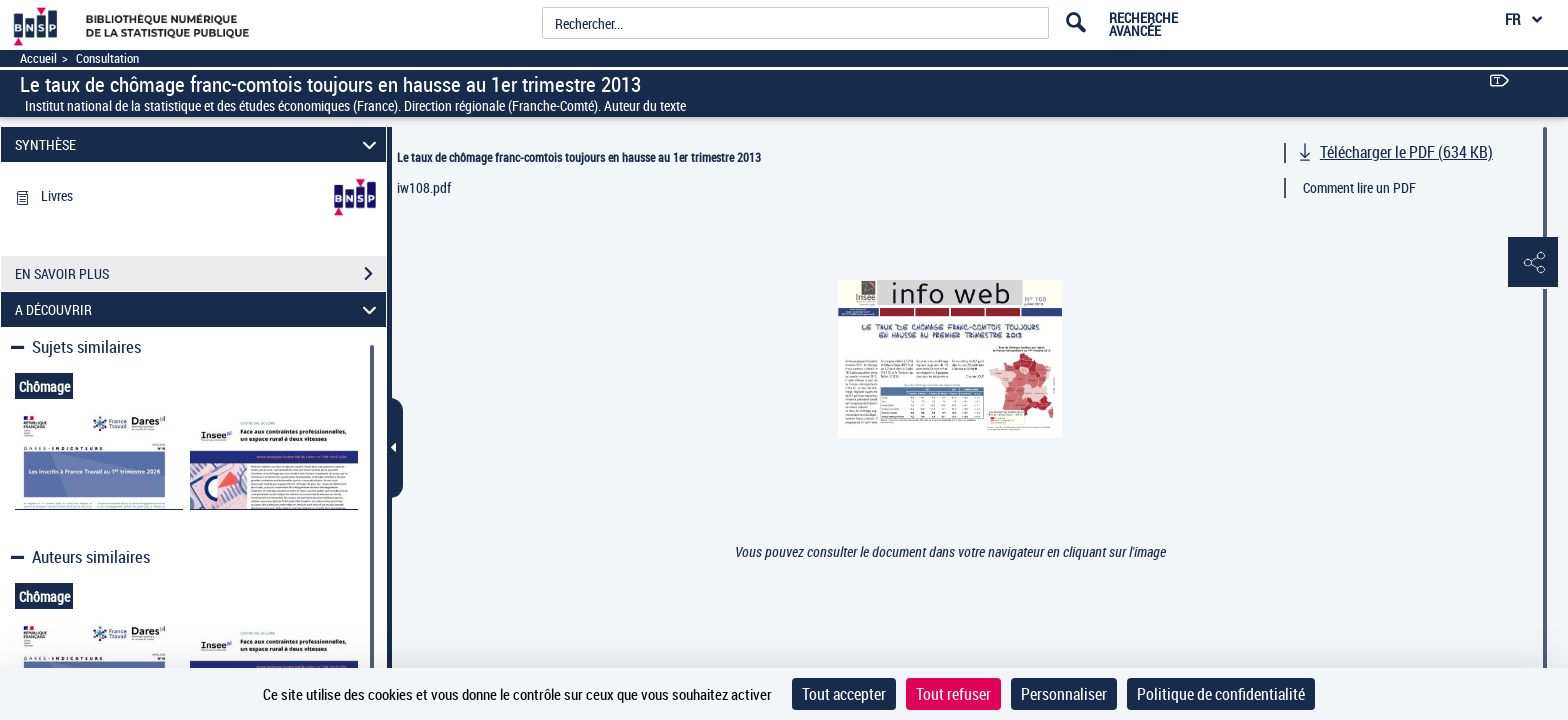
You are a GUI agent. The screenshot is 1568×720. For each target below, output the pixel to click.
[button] (1533, 263)
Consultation (107, 58)
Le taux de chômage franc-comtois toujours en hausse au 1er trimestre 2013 (579, 157)
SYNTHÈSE (199, 144)
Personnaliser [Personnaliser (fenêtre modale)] (1064, 694)
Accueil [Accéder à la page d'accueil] (38, 58)
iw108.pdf (424, 187)
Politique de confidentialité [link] (1221, 694)
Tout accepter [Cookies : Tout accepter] (844, 694)
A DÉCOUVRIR (199, 309)
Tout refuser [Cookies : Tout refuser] (953, 694)
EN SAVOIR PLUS (200, 274)
